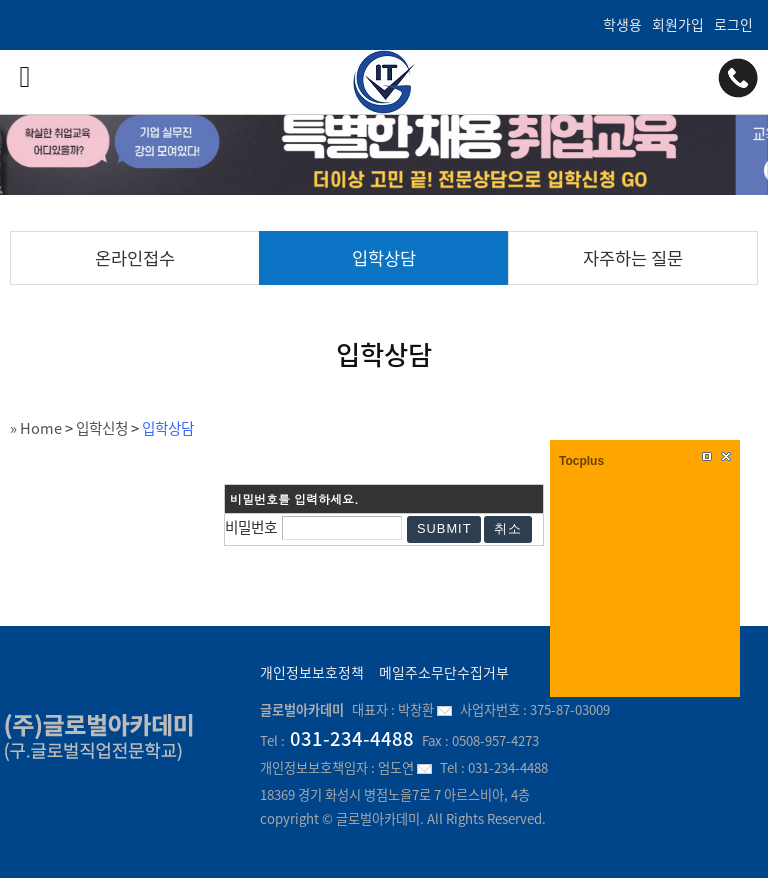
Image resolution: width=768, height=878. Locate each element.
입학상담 (384, 258)
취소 (508, 528)
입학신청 (102, 428)
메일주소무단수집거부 (444, 672)
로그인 (733, 24)
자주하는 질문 (633, 258)
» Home (36, 428)
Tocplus (581, 461)
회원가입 (678, 24)
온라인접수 (135, 258)
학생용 (622, 24)
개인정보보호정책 (312, 672)
